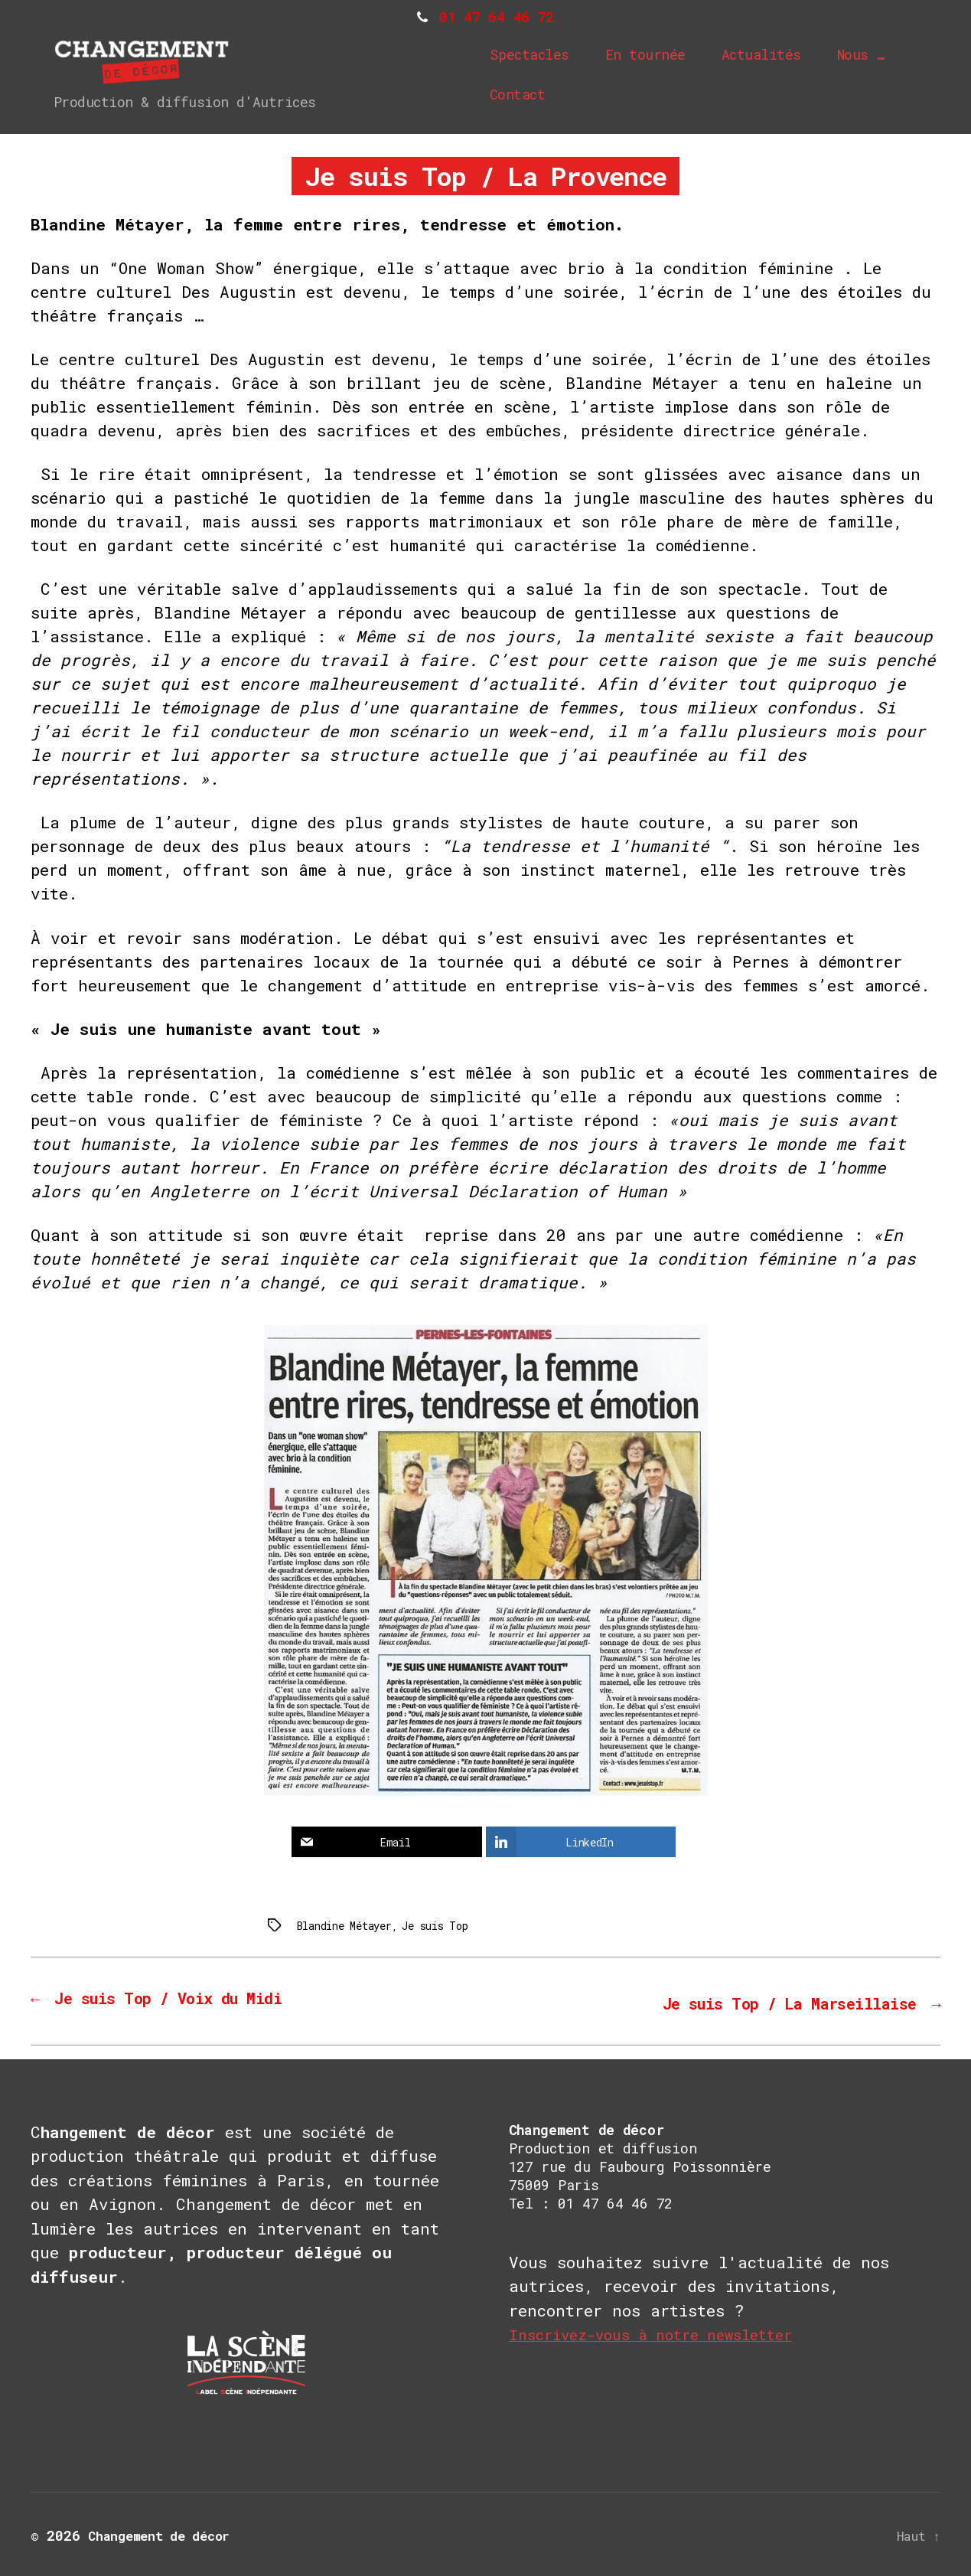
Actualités (767, 56)
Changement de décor (165, 2532)
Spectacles (535, 56)
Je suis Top (421, 1924)
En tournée (651, 56)
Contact (524, 96)
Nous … (866, 56)
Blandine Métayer (339, 1924)
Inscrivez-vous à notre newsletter (665, 2331)
